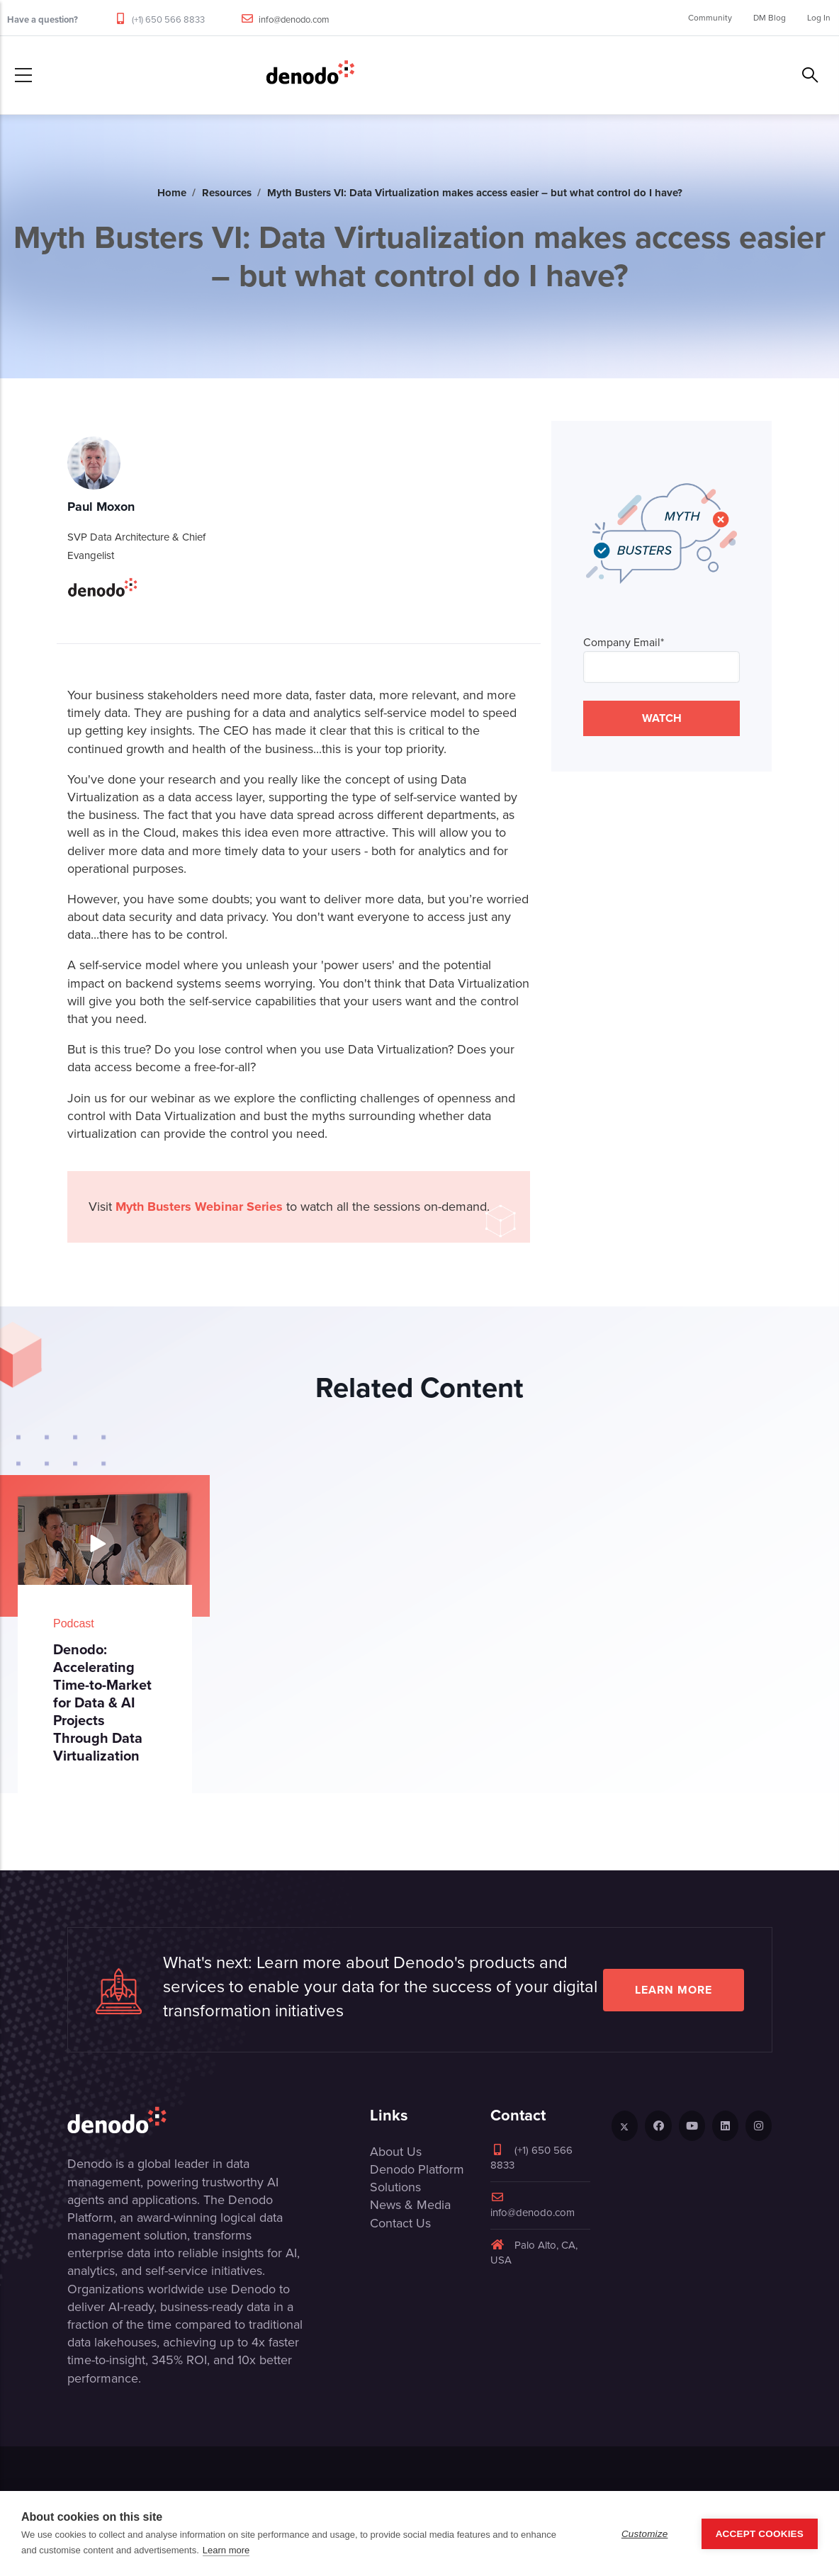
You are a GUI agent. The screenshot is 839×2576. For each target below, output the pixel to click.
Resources (227, 192)
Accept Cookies (760, 2534)
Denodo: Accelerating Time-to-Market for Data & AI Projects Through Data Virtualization (102, 1702)
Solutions (395, 2187)
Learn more (673, 1990)
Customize (644, 2534)
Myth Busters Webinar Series (199, 1206)
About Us (396, 2151)
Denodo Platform (417, 2169)
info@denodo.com (294, 19)
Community (710, 17)
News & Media (410, 2205)
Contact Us (400, 2223)
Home (171, 192)
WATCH (662, 718)
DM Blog (769, 17)
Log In (818, 17)
